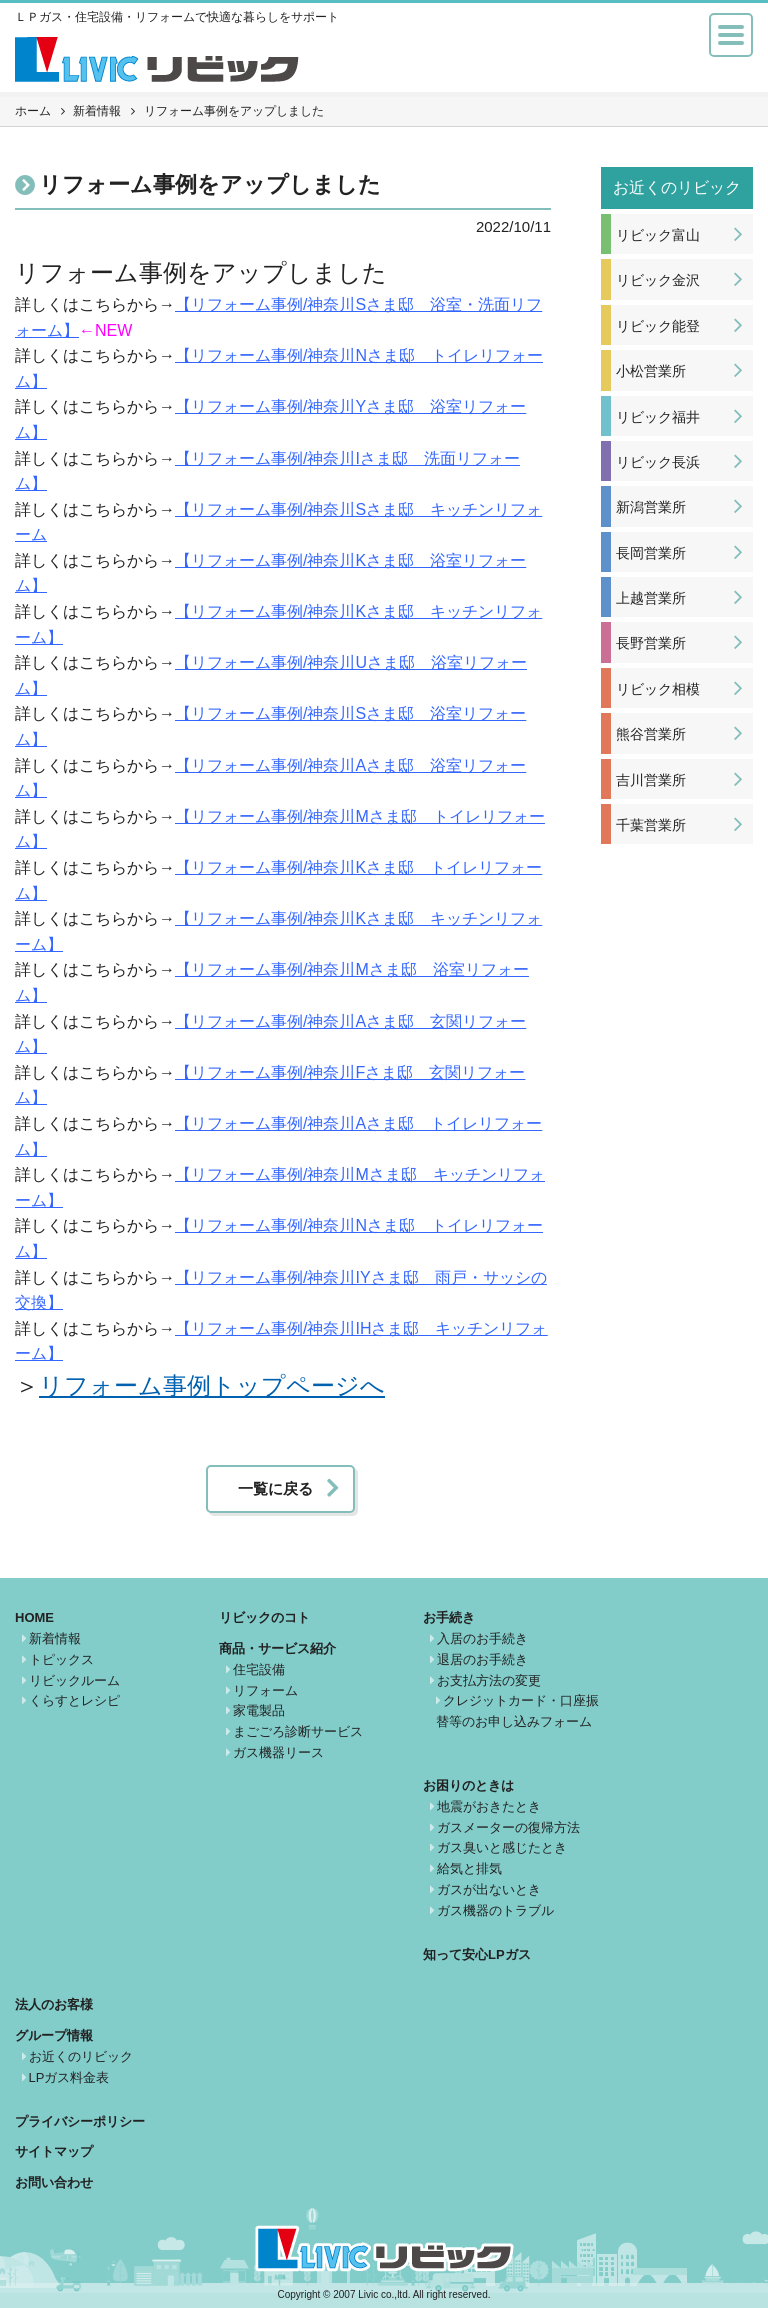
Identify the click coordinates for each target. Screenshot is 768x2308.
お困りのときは (468, 1785)
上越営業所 (651, 598)
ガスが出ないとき (489, 1889)
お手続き (449, 1617)
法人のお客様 (54, 2004)
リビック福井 (658, 417)
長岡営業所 (651, 553)
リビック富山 (658, 235)
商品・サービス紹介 (277, 1648)
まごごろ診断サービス (298, 1731)
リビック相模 (658, 689)
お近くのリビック (81, 2056)
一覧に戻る (275, 1488)
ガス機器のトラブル (495, 1910)
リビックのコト (264, 1617)
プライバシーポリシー (80, 2121)
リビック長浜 (658, 462)
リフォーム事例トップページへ (212, 1385)
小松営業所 (651, 371)
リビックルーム (74, 1680)
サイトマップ (54, 2151)
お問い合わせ (54, 2182)
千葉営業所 (651, 825)
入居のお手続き (482, 1638)
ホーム (33, 111)
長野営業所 (651, 643)
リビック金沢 (658, 280)
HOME (34, 1617)
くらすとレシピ (74, 1700)
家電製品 (259, 1710)
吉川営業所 (651, 780)
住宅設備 (259, 1669)
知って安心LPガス (477, 1954)
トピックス (61, 1659)
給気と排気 (469, 1868)
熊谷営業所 (651, 734)
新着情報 (97, 111)
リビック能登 (658, 326)
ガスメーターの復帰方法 (508, 1827)
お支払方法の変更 (489, 1680)
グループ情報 (54, 2035)
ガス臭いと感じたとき (502, 1847)
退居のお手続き (482, 1659)
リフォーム (265, 1690)
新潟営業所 (651, 507)
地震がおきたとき (489, 1806)
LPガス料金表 (69, 2077)
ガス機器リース (278, 1752)
